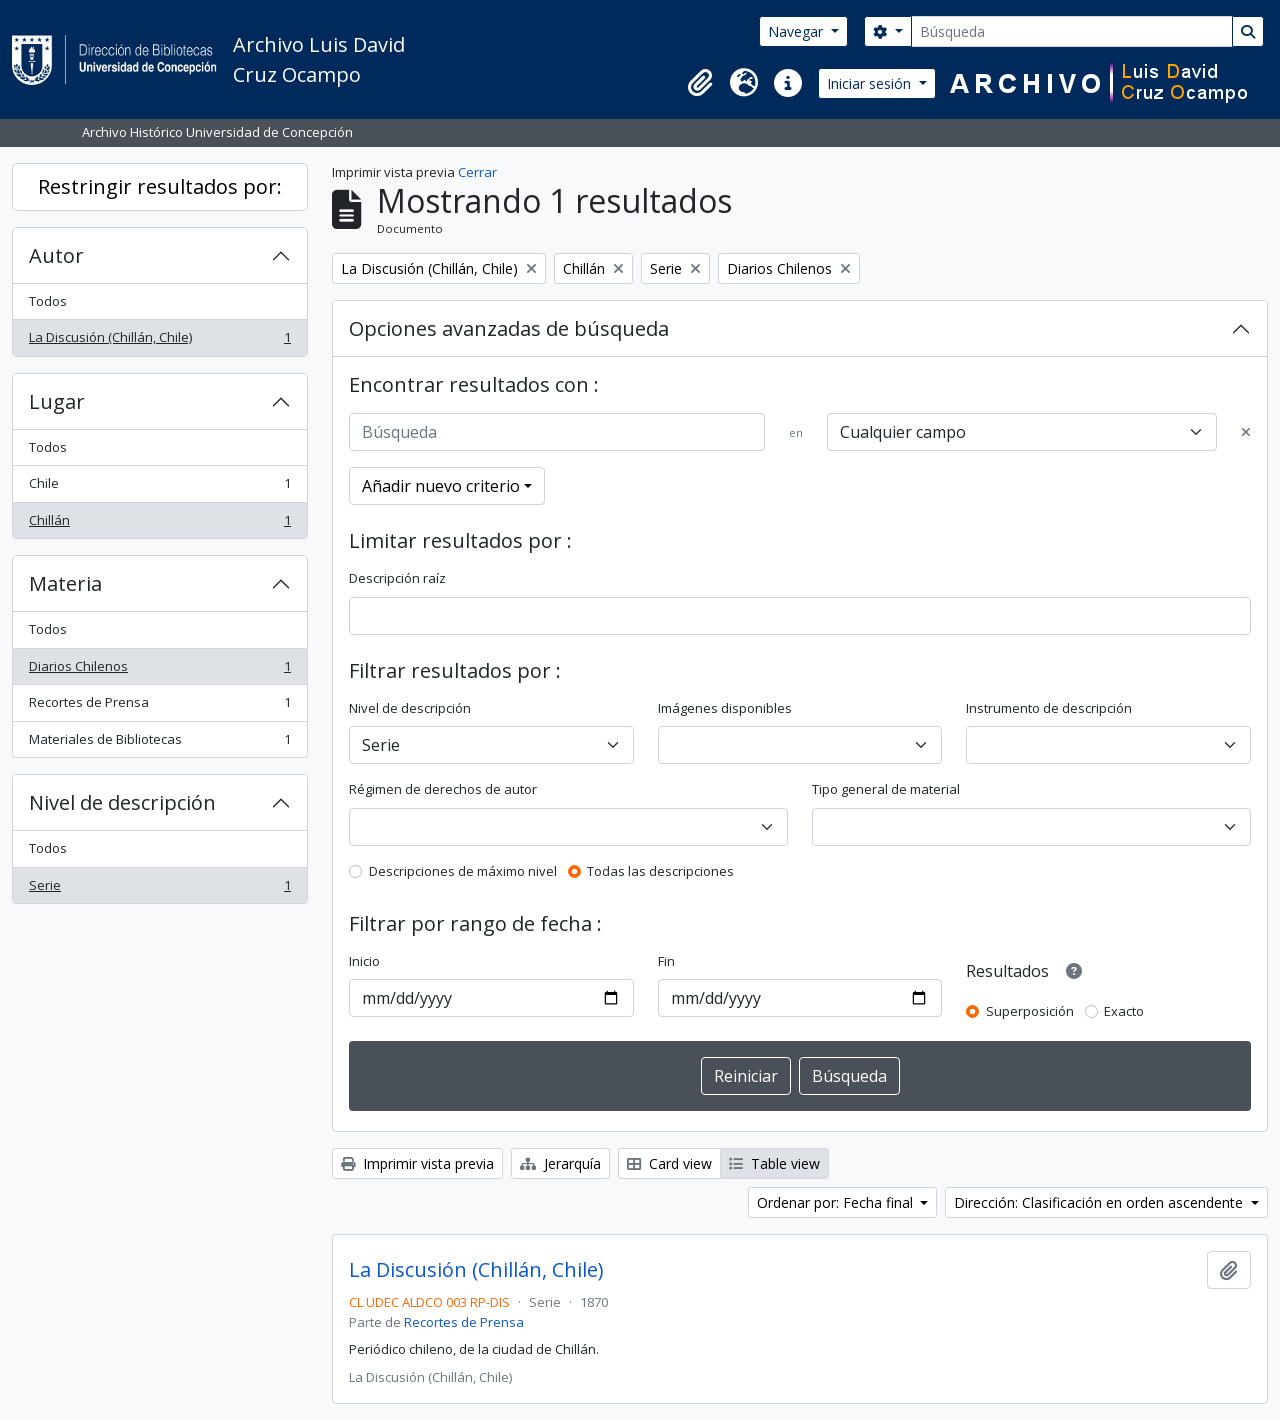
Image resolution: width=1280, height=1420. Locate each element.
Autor (56, 255)
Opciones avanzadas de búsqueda (509, 328)
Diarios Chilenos (159, 670)
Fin (666, 961)
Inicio (364, 961)
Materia (65, 583)
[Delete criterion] (1246, 433)
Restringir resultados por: (160, 186)
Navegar (797, 31)
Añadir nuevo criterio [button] (441, 486)
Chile (159, 487)
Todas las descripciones (660, 871)
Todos (48, 301)
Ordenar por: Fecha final (837, 1202)
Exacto (1124, 1011)
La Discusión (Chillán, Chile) (159, 341)
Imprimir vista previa (417, 1163)
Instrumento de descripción (1049, 708)
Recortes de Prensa (159, 706)
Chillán (159, 524)
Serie (159, 889)
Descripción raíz (397, 578)
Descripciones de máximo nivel (463, 871)
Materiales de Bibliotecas (159, 743)
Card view (669, 1163)
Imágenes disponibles (725, 708)
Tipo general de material (886, 789)
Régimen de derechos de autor (443, 789)
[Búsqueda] (1072, 31)
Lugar (57, 401)
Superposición (1030, 1011)
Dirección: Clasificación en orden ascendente (1100, 1202)
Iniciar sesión (871, 83)
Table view (774, 1163)
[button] (700, 83)
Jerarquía (560, 1163)
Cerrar (477, 172)
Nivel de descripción (122, 802)
